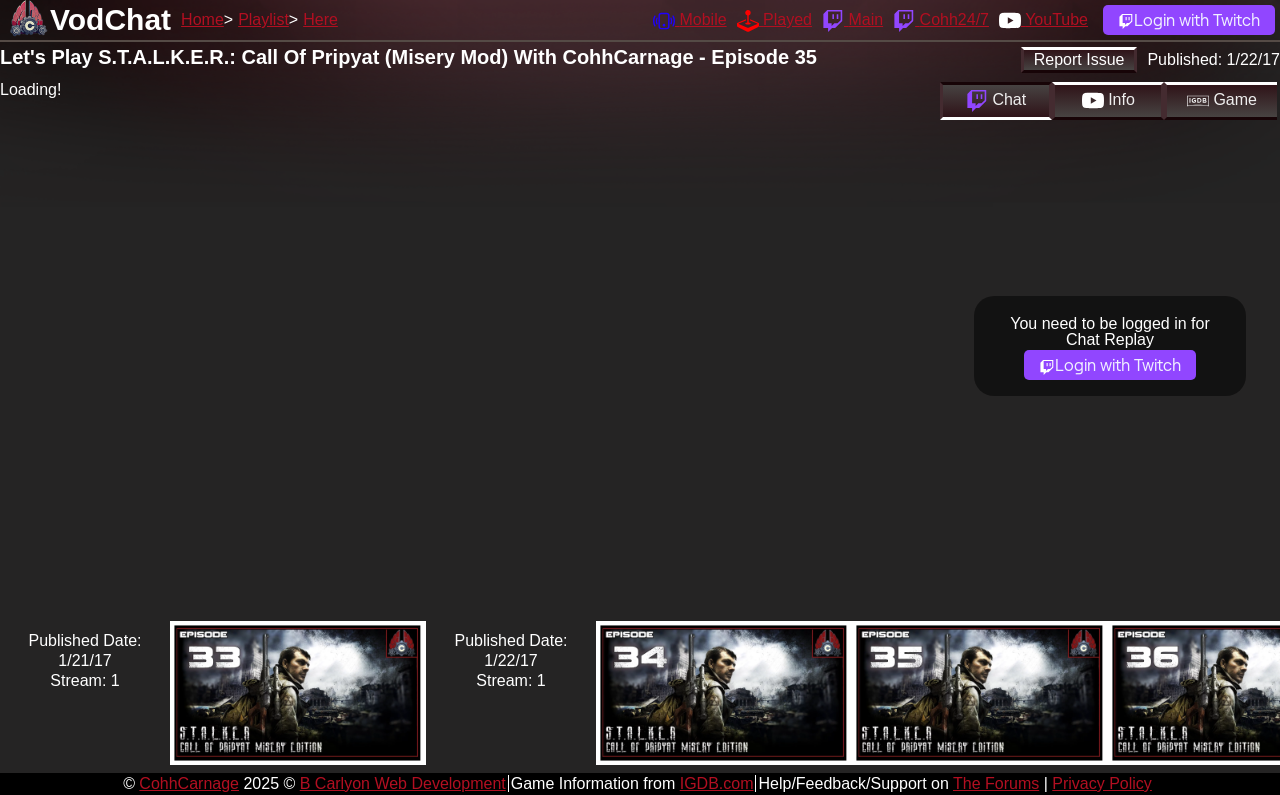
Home (202, 19)
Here (320, 19)
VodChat (110, 19)
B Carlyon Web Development (403, 783)
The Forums (996, 783)
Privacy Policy (1102, 783)
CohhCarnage (189, 783)
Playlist (263, 19)
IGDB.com (717, 783)
